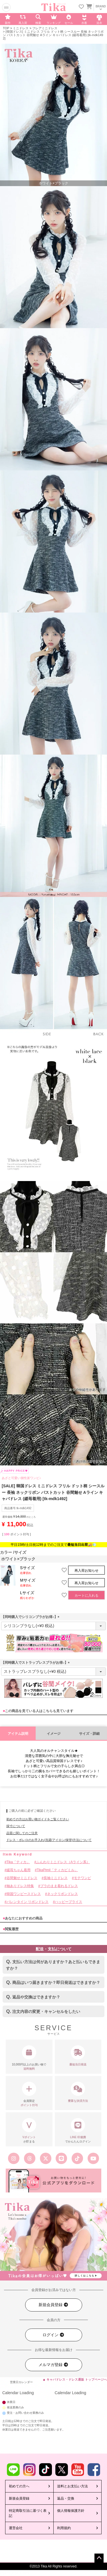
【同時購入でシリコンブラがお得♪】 (31, 1617)
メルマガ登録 (53, 2365)
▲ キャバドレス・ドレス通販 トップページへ (75, 2379)
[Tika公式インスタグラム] (14, 2158)
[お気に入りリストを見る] (81, 7)
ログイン (53, 2335)
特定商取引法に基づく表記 (28, 2513)
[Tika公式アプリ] (53, 2180)
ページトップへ (99, 2558)
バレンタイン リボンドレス (28, 1902)
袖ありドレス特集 (20, 1886)
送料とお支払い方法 (72, 2486)
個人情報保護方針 (70, 2511)
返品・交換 (65, 2498)
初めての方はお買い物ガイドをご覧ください (37, 1819)
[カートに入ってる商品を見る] (89, 7)
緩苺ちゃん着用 (19, 1870)
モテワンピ (82, 1878)
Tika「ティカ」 (18, 1862)
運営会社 (16, 2528)
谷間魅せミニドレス (22, 1878)
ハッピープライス (68, 1902)
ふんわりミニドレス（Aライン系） (63, 1862)
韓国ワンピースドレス (24, 1894)
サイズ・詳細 (89, 1734)
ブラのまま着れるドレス (59, 1886)
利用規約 (64, 2528)
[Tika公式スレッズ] (30, 2158)
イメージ (53, 1734)
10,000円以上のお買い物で (29, 2058)
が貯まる (29, 2130)
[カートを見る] (88, 5)
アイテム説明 (18, 1734)
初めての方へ (19, 2486)
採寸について (15, 1826)
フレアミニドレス (44, 28)
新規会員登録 (53, 2305)
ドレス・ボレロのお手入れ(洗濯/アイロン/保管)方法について (49, 1840)
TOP (6, 28)
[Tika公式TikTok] (77, 2158)
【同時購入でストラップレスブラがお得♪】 (36, 1663)
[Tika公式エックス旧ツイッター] (46, 2158)
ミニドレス (21, 28)
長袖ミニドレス (56, 1878)
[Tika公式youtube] (93, 2158)
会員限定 (29, 2094)
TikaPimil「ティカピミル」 (57, 1870)
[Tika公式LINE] (61, 2158)
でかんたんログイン (78, 2130)
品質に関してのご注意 (22, 1833)
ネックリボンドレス (62, 1894)
